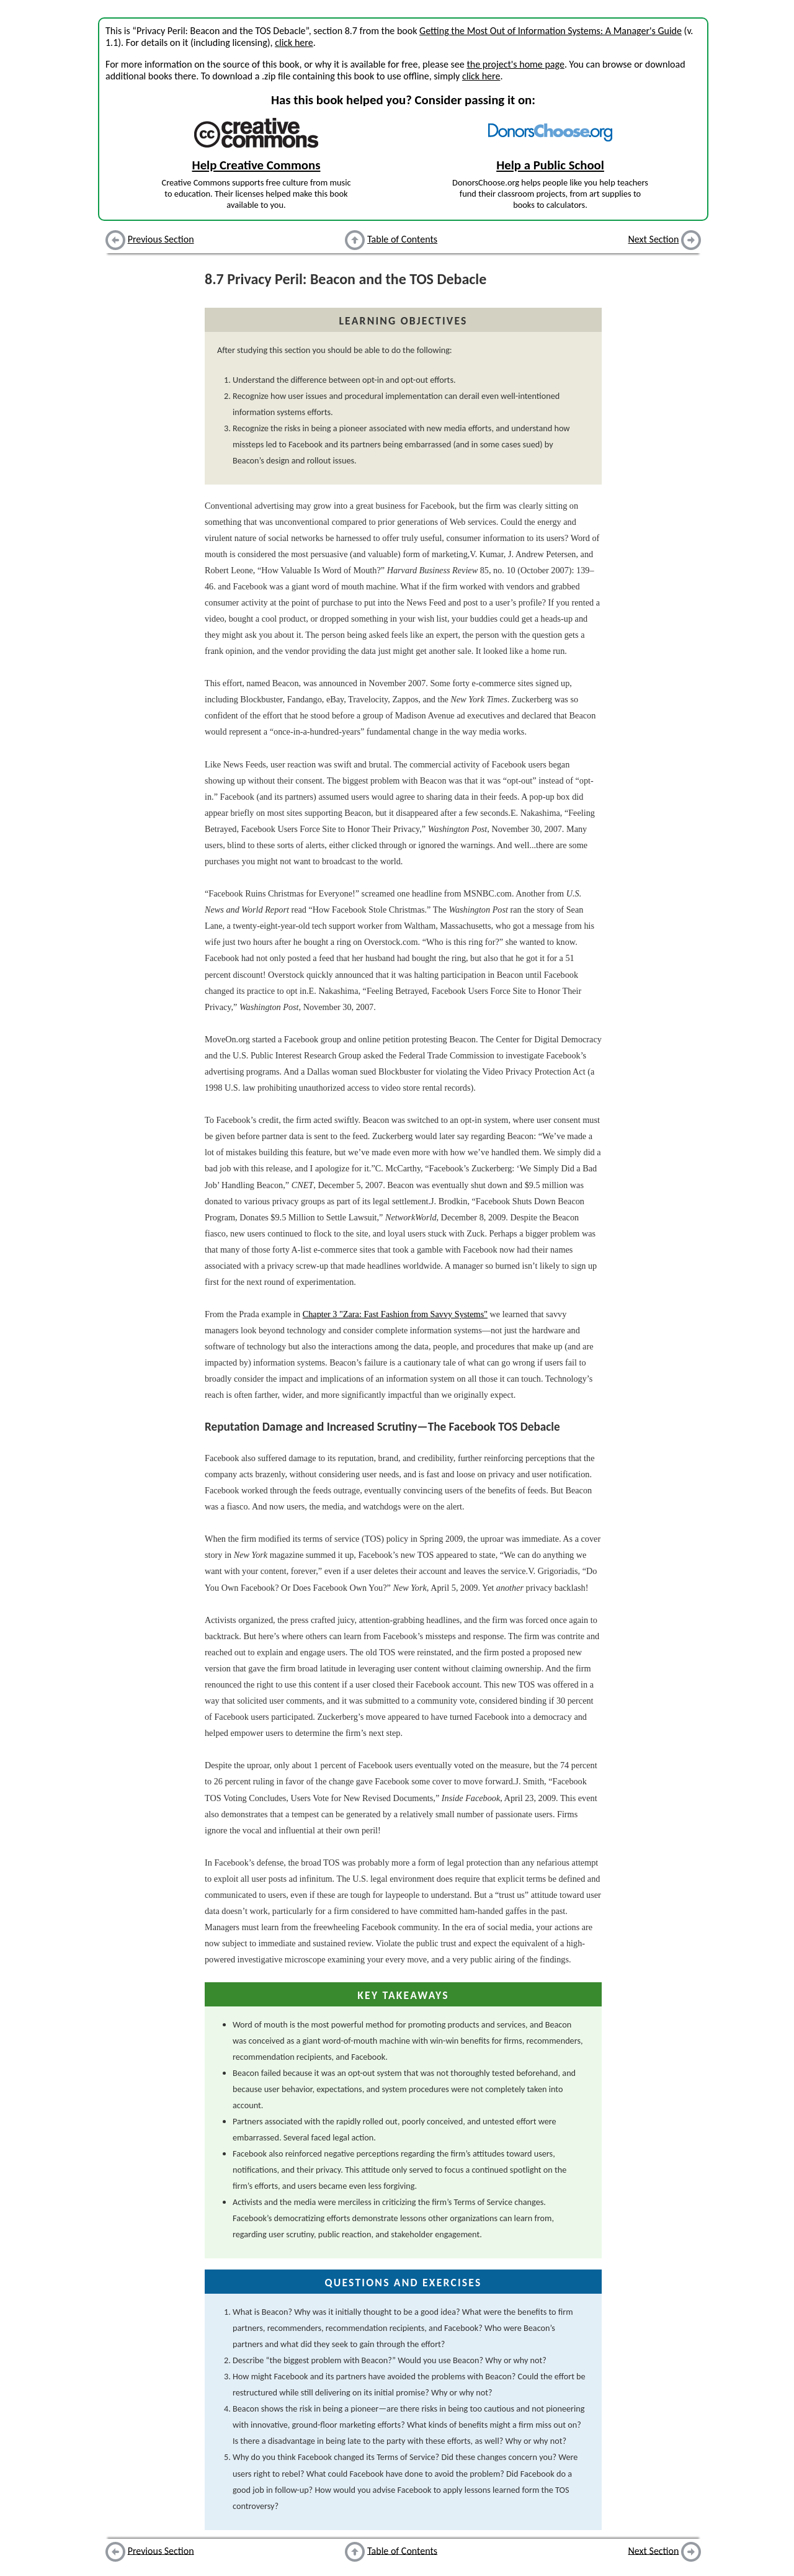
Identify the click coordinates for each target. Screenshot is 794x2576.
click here (294, 42)
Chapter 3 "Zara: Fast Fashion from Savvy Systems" (395, 1314)
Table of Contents (402, 239)
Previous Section (161, 239)
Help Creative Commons (256, 165)
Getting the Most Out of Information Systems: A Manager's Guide (550, 31)
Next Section (653, 239)
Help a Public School (550, 165)
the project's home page (515, 64)
